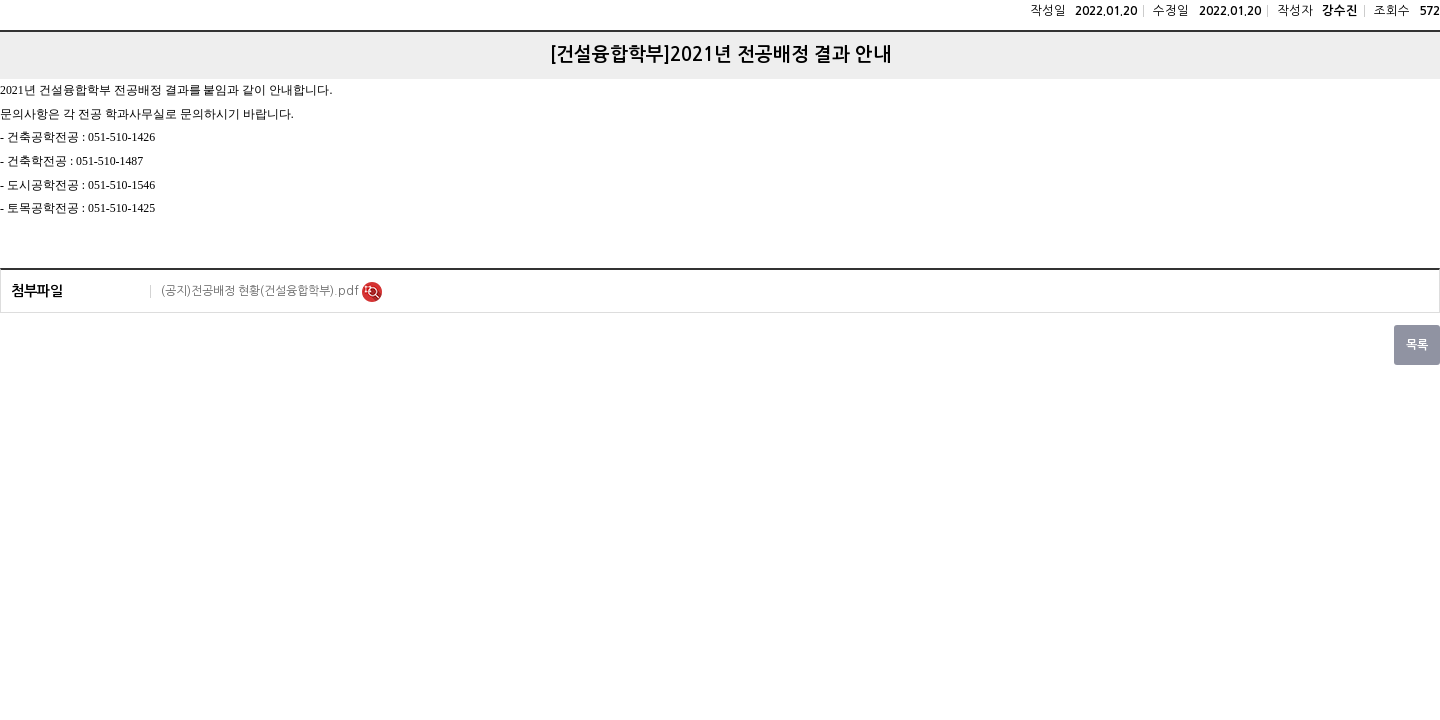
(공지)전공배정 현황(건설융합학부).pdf (261, 291)
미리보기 (372, 292)
